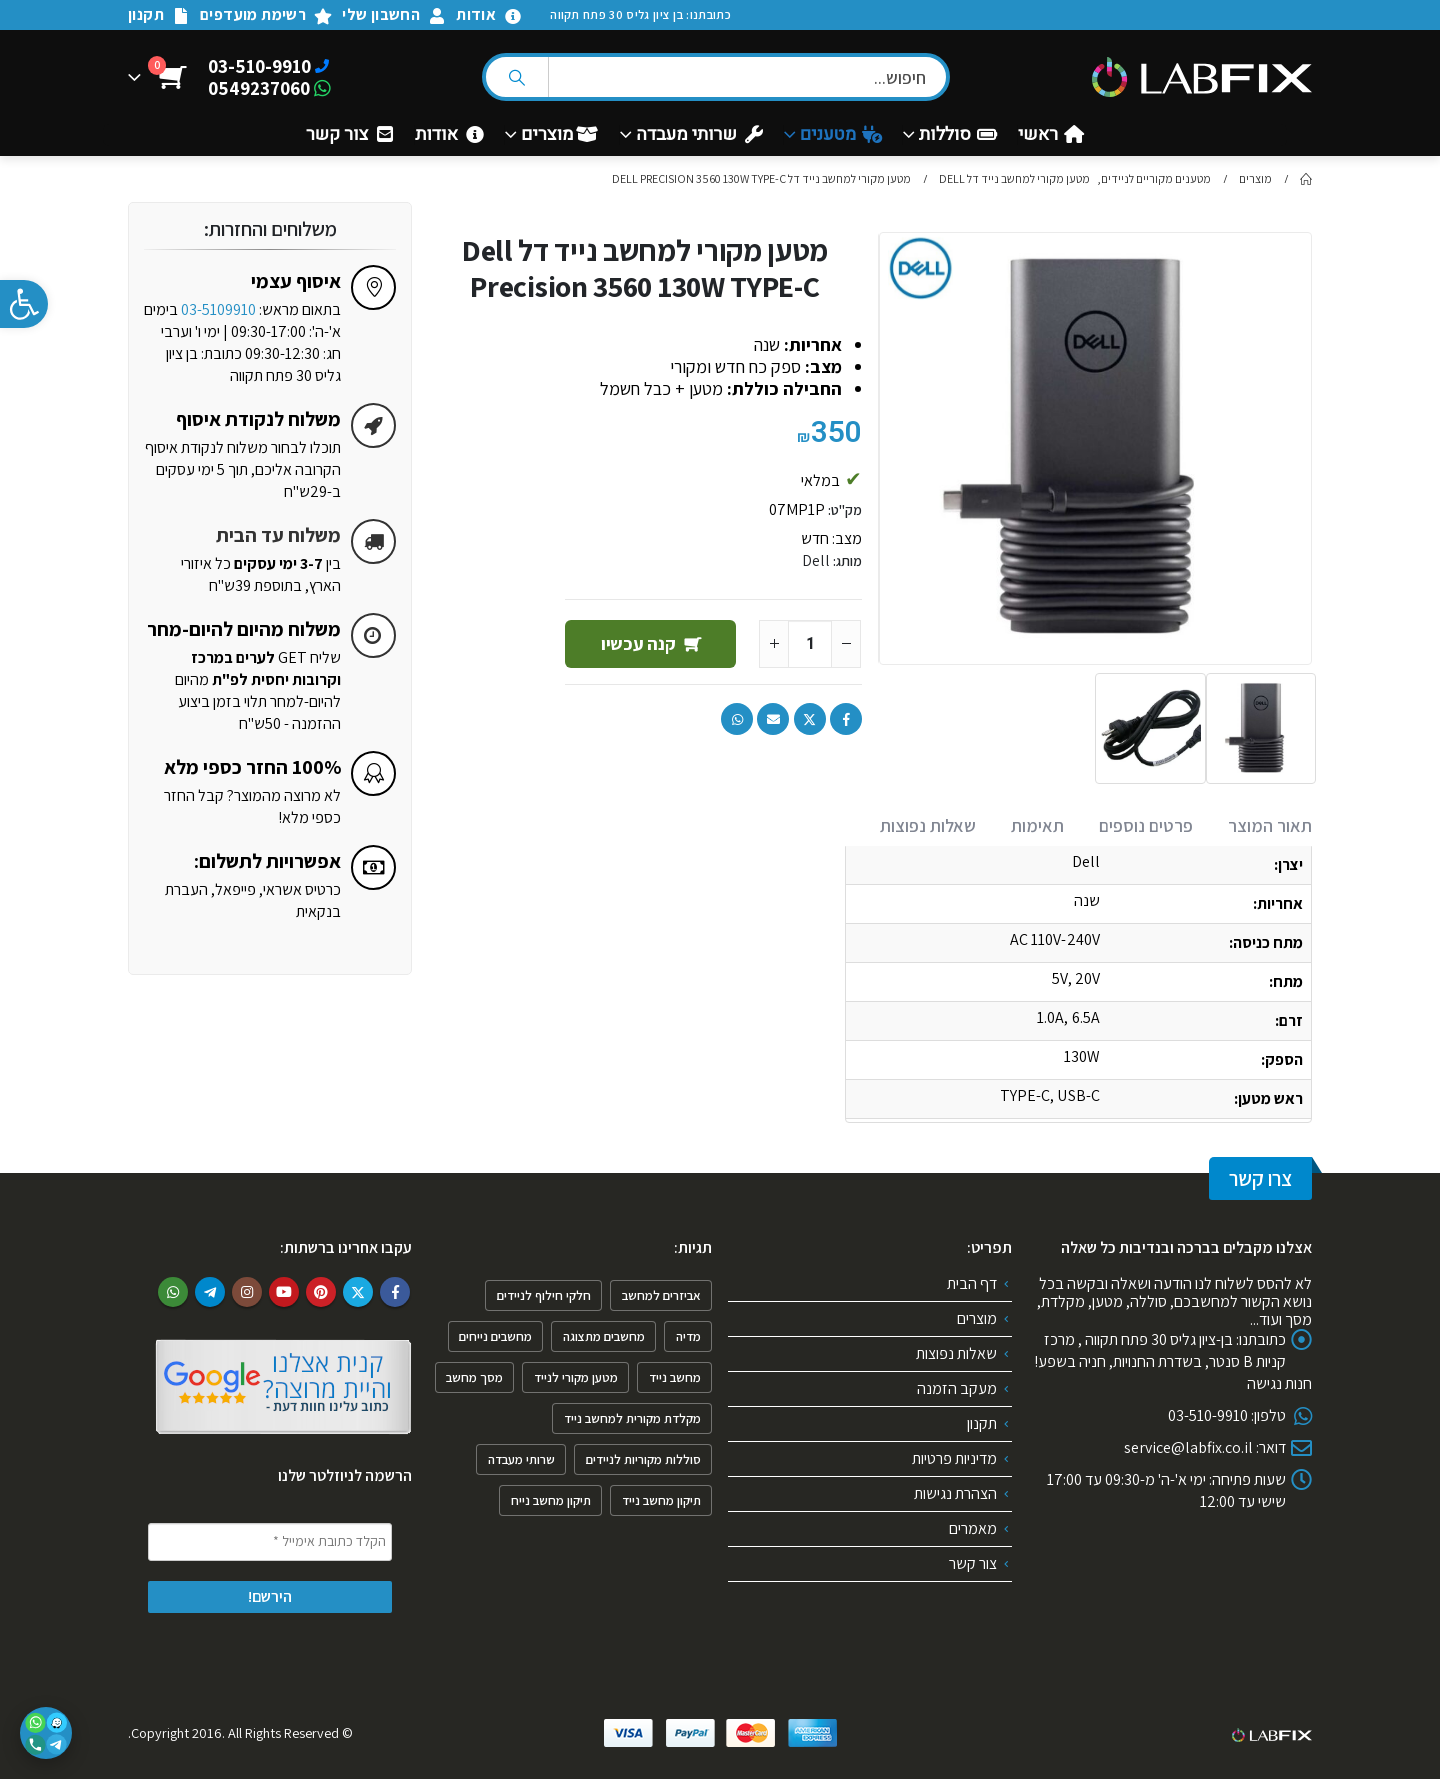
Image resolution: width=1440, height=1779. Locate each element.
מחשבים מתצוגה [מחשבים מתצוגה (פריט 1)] (604, 1336)
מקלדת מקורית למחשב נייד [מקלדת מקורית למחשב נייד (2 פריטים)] (632, 1418)
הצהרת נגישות (955, 1493)
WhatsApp (737, 719)
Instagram (247, 1292)
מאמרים (973, 1528)
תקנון (159, 14)
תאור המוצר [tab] (1270, 825)
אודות (489, 14)
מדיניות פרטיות (954, 1458)
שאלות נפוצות (956, 1353)
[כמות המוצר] (810, 644)
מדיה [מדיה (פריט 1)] (688, 1336)
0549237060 (259, 88)
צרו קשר (1260, 1178)
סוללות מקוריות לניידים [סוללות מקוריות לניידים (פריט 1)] (643, 1459)
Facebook (846, 719)
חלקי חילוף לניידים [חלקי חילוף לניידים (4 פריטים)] (544, 1295)
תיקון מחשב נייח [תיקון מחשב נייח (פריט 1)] (551, 1500)
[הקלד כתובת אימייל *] (270, 1541)
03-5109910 (218, 309)
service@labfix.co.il (1188, 1447)
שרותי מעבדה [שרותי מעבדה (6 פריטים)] (521, 1459)
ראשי (1051, 135)
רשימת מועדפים (266, 14)
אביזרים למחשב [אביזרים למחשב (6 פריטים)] (661, 1295)
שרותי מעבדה (699, 135)
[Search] (517, 77)
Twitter (810, 719)
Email (773, 719)
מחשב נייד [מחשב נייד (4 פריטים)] (675, 1377)
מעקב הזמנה (957, 1388)
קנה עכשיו (638, 643)
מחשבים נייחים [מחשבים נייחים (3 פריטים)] (495, 1336)
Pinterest (321, 1292)
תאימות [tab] (1037, 825)
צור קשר (350, 135)
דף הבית (972, 1283)
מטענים (841, 135)
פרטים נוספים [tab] (1146, 825)
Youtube (284, 1292)
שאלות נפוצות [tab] (928, 825)
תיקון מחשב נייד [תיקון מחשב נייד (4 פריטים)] (661, 1500)
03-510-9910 (259, 66)
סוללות (958, 135)
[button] (24, 304)
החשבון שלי (394, 14)
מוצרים (560, 135)
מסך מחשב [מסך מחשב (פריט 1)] (474, 1377)
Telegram (210, 1292)
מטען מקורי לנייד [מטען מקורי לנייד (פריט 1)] (576, 1377)
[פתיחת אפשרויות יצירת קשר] (46, 1733)
